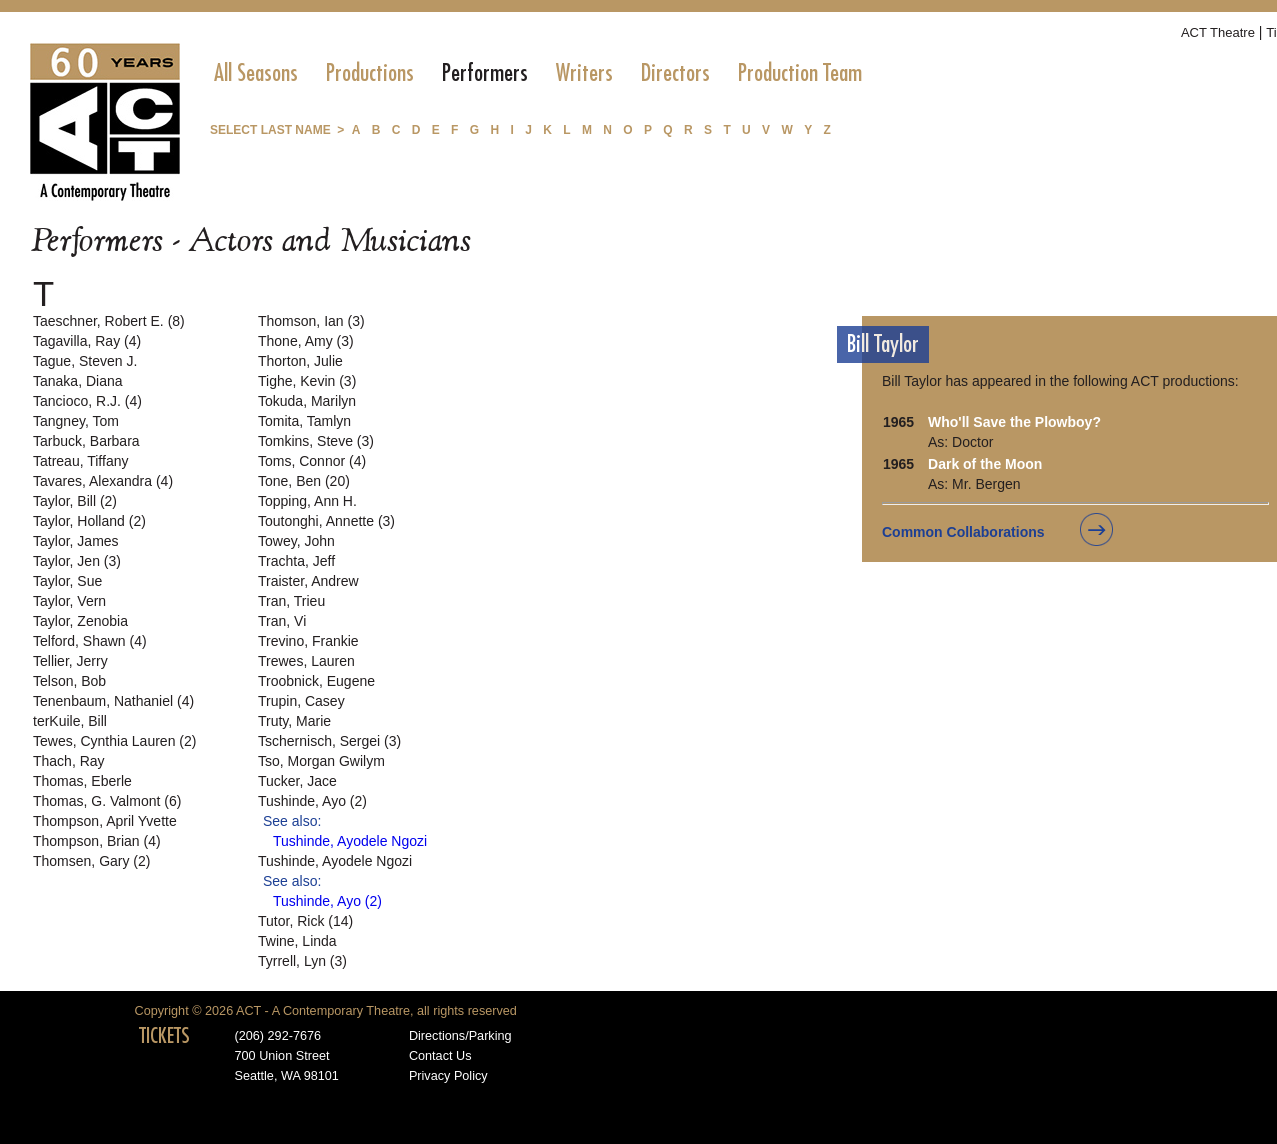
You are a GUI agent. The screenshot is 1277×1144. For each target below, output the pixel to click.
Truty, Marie (294, 721)
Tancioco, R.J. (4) (87, 401)
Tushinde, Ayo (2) (312, 801)
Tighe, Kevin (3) (307, 381)
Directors (675, 73)
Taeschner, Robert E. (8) (109, 321)
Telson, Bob (69, 681)
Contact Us (440, 1056)
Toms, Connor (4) (312, 461)
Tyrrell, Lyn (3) (302, 961)
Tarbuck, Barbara (86, 441)
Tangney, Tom (76, 421)
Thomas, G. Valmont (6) (107, 801)
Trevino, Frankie (308, 641)
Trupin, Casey (301, 701)
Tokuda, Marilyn (307, 401)
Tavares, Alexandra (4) (103, 481)
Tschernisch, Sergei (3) (329, 741)
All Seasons (256, 73)
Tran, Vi (282, 621)
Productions (370, 73)
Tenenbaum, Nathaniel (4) (113, 701)
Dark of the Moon (985, 464)
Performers (485, 73)
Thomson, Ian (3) (311, 321)
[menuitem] (256, 73)
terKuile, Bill (70, 721)
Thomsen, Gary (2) (91, 861)
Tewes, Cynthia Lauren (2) (114, 741)
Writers (584, 73)
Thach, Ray (69, 761)
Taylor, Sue (67, 581)
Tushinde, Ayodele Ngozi (350, 841)
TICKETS (164, 1036)
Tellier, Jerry (70, 661)
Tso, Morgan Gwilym (321, 761)
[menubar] (538, 73)
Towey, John (296, 541)
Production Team (800, 73)
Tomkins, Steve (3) (316, 441)
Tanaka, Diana (78, 381)
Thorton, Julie (300, 361)
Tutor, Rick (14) (305, 921)
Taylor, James (76, 541)
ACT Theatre (1218, 32)
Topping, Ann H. (307, 501)
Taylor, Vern (69, 601)
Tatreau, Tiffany (80, 461)
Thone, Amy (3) (306, 341)
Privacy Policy (448, 1076)
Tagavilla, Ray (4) (87, 341)
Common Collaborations (963, 532)
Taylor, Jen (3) (77, 561)
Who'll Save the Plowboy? (1014, 422)
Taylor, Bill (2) (75, 501)
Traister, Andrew (308, 581)
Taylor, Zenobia (80, 621)
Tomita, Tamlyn (304, 421)
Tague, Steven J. (85, 361)
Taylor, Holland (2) (89, 521)
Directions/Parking (460, 1036)
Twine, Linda (297, 941)
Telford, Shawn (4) (90, 641)
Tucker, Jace (297, 781)
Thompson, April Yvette (105, 821)
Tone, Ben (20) (304, 481)
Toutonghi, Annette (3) (326, 521)
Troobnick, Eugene (316, 681)
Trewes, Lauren (306, 661)
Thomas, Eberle (82, 781)
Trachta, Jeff (296, 561)
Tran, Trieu (291, 601)
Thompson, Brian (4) (97, 841)
